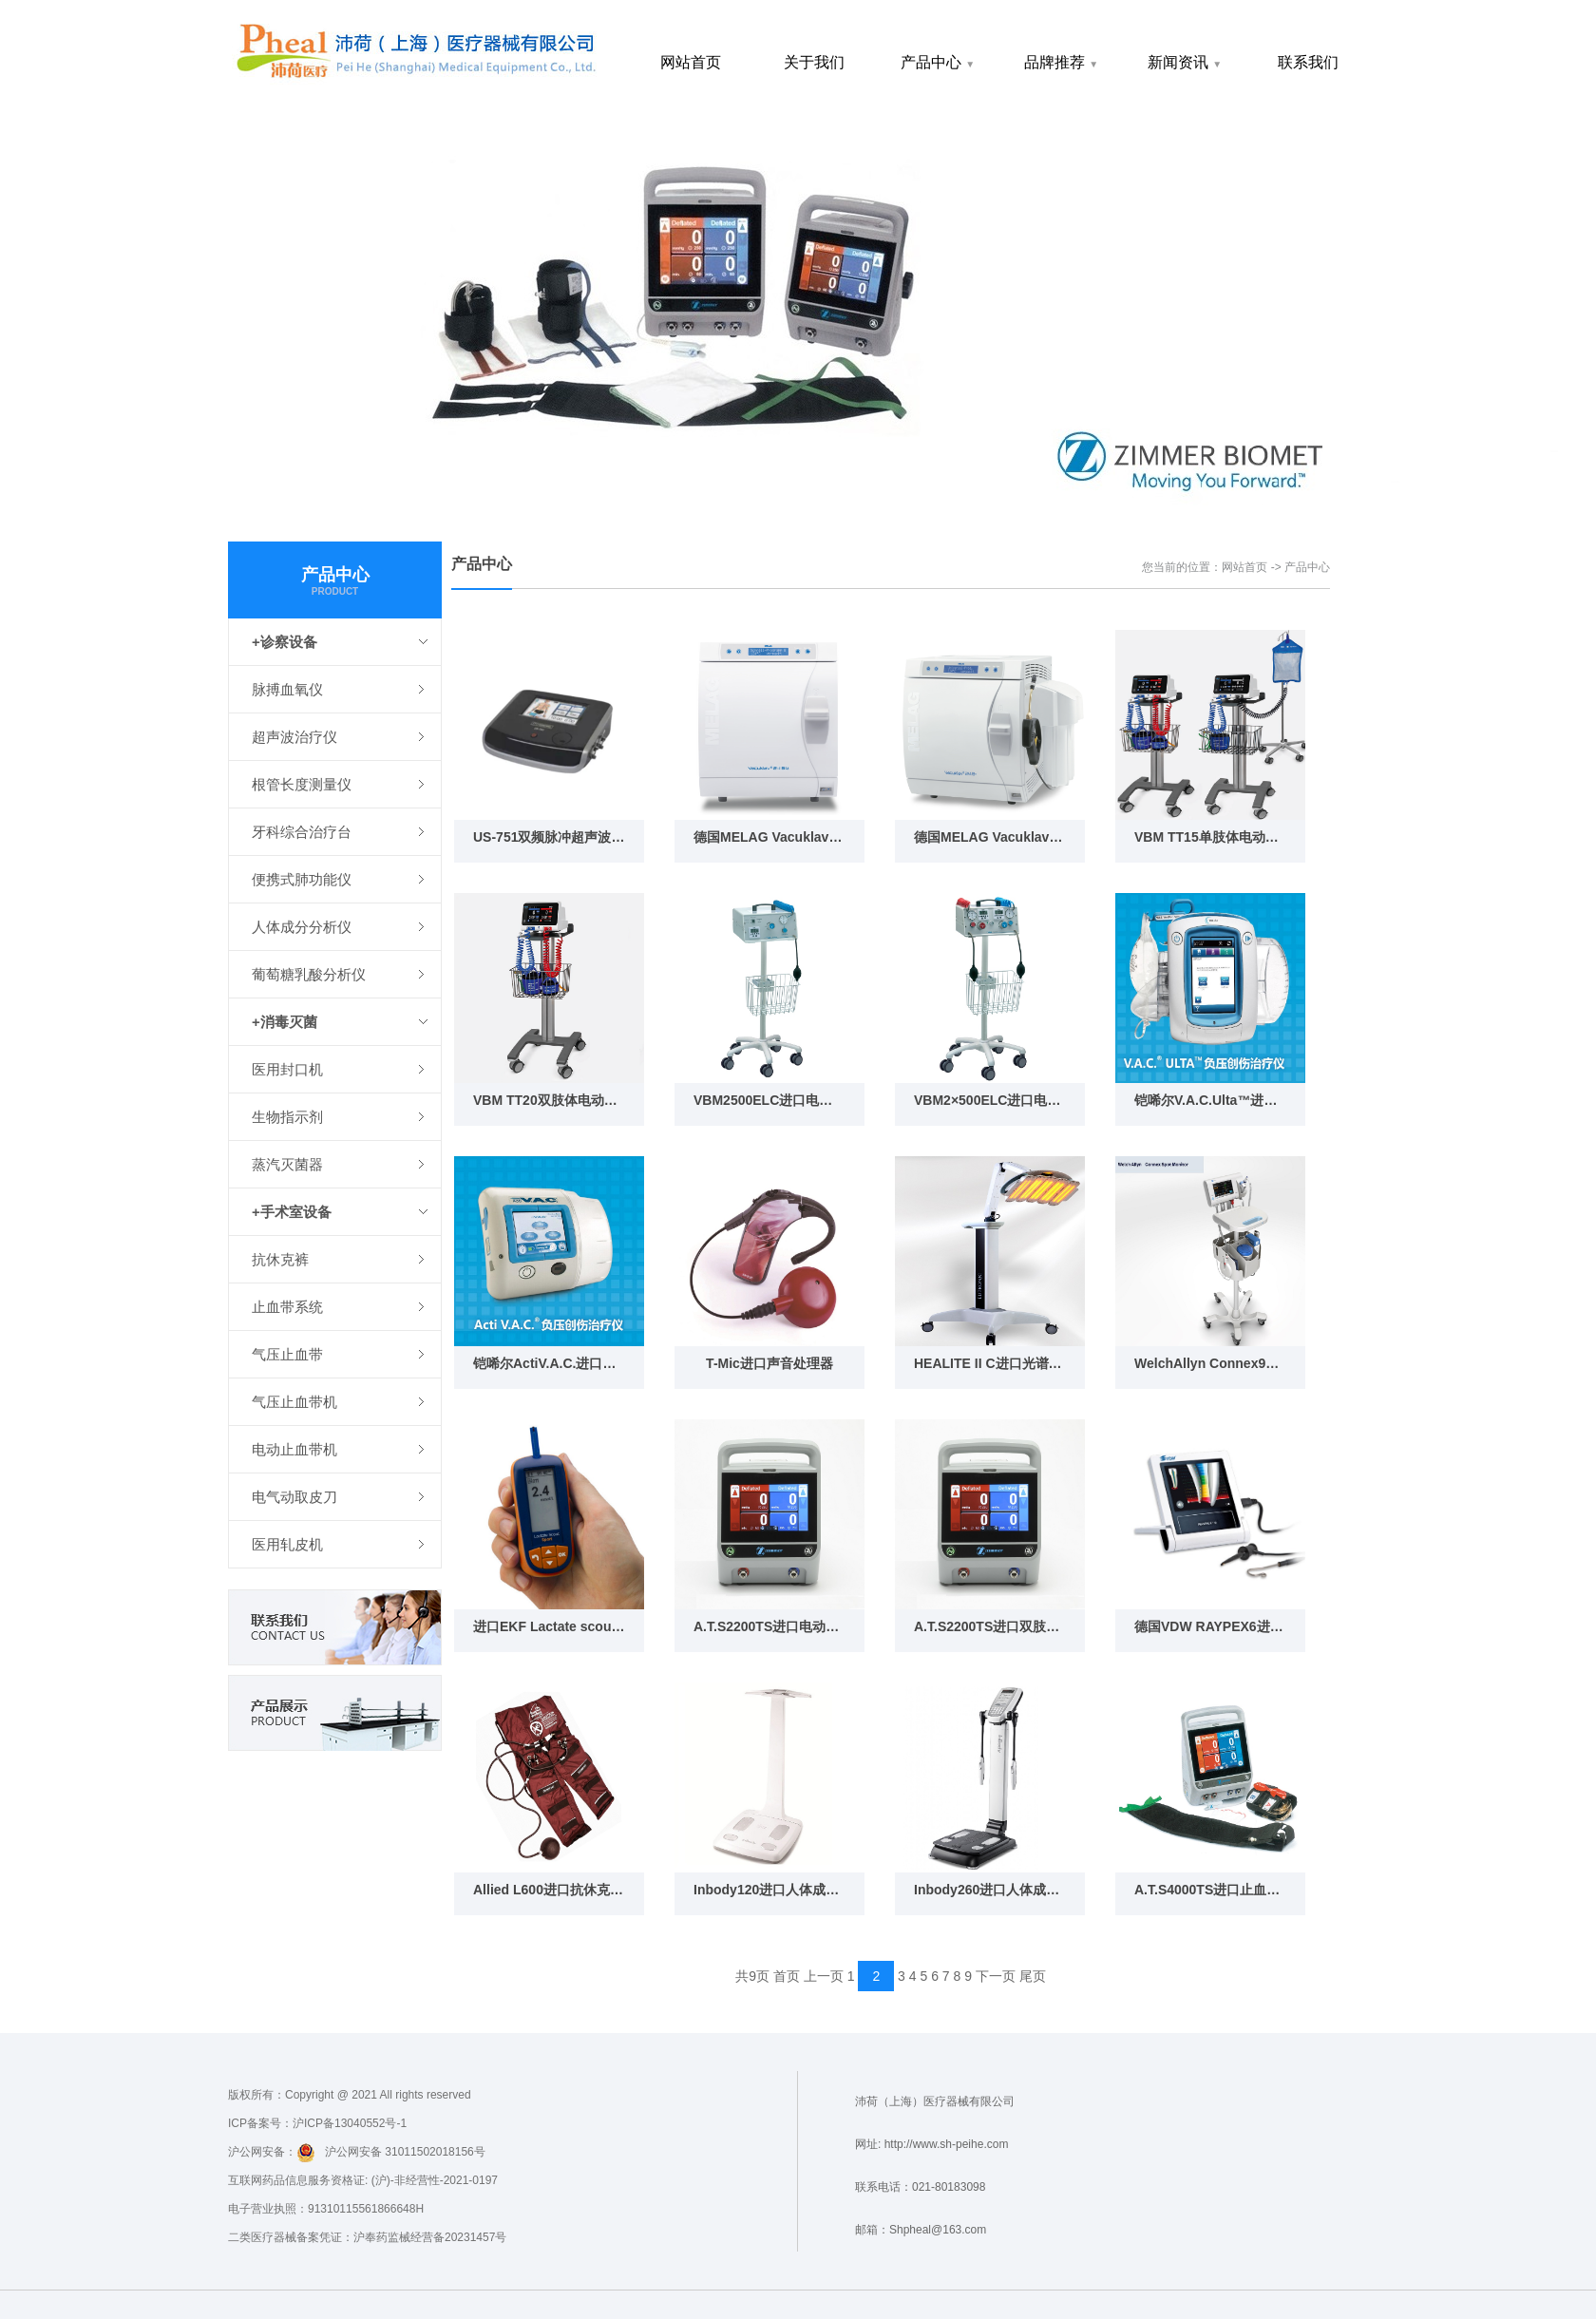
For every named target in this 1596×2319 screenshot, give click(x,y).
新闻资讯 (1185, 62)
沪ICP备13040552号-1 (350, 2123)
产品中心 (938, 62)
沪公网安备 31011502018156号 (390, 2152)
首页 (786, 1976)
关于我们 (814, 62)
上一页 (824, 1976)
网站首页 (690, 62)
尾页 (1032, 1976)
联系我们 (1308, 62)
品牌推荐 (1061, 62)
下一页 (996, 1976)
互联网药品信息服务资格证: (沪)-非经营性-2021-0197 (363, 2180)
